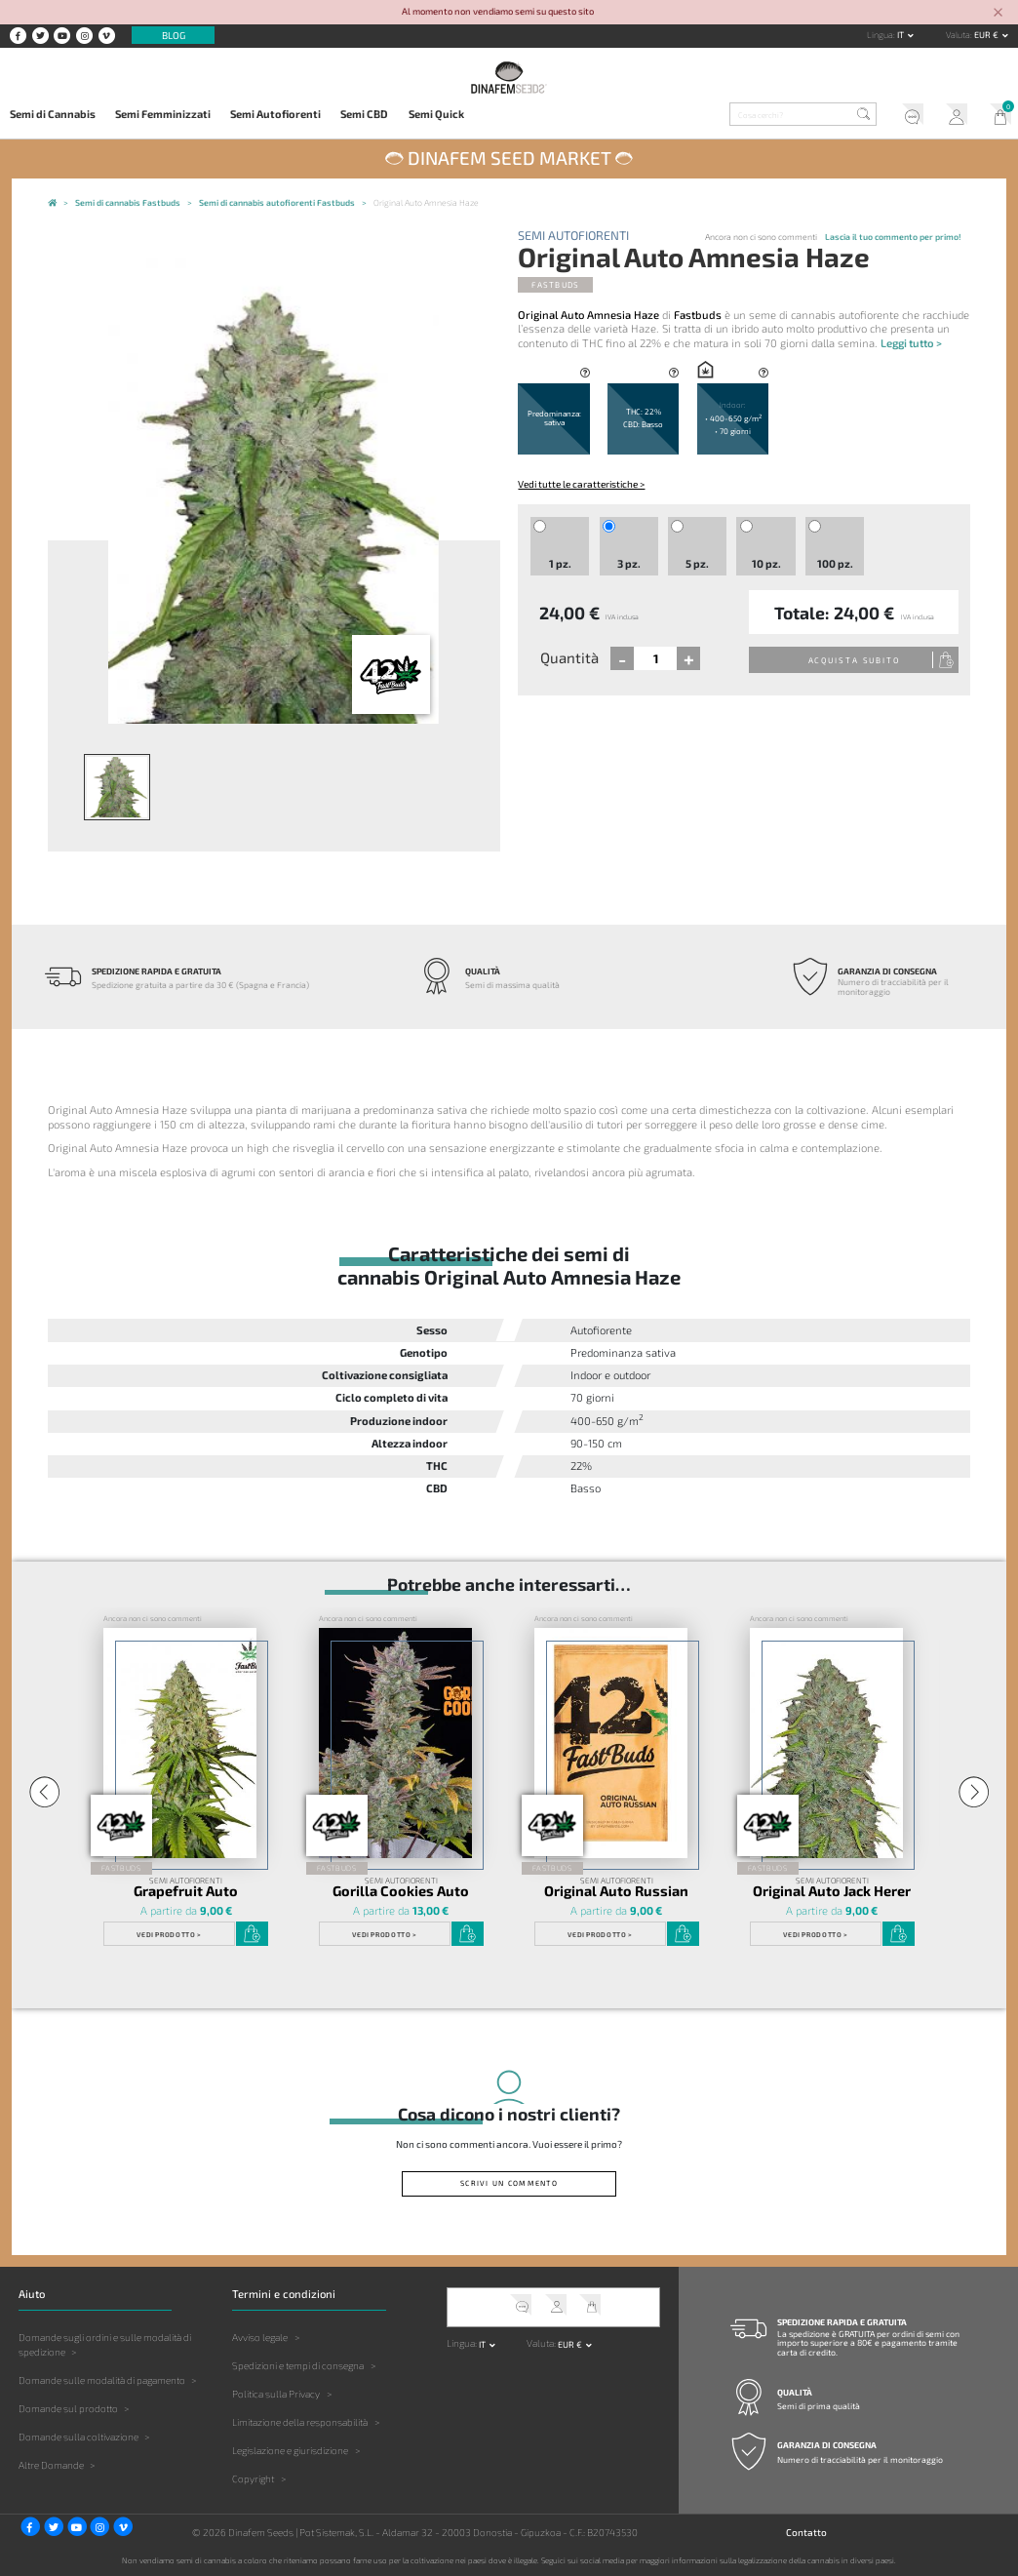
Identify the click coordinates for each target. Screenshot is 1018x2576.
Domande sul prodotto (68, 2408)
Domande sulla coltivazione (78, 2436)
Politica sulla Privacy (276, 2393)
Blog (173, 35)
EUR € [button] (987, 34)
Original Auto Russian (616, 1891)
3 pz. (629, 563)
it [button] (901, 34)
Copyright (253, 2478)
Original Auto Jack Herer (832, 1891)
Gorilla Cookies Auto (401, 1891)
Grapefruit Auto (186, 1891)
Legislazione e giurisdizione (290, 2450)
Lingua (880, 34)
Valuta (958, 34)
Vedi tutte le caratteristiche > (581, 484)
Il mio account (952, 116)
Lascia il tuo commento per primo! (893, 236)
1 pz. (560, 563)
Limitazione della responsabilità (300, 2422)
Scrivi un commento (509, 2183)
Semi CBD (364, 113)
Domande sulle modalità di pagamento (102, 2380)
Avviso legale (260, 2337)
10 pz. (766, 563)
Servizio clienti (907, 116)
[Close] (998, 13)
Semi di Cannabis (53, 113)
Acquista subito (854, 660)
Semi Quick (436, 113)
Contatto (806, 2532)
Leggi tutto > (911, 343)
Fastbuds (555, 285)
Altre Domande (51, 2465)
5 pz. (697, 563)
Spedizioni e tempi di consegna (298, 2365)
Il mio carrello (996, 116)
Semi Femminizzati (163, 113)
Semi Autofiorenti (275, 113)
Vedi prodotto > (169, 1934)
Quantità (569, 657)
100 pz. (835, 563)
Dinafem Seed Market (509, 157)
